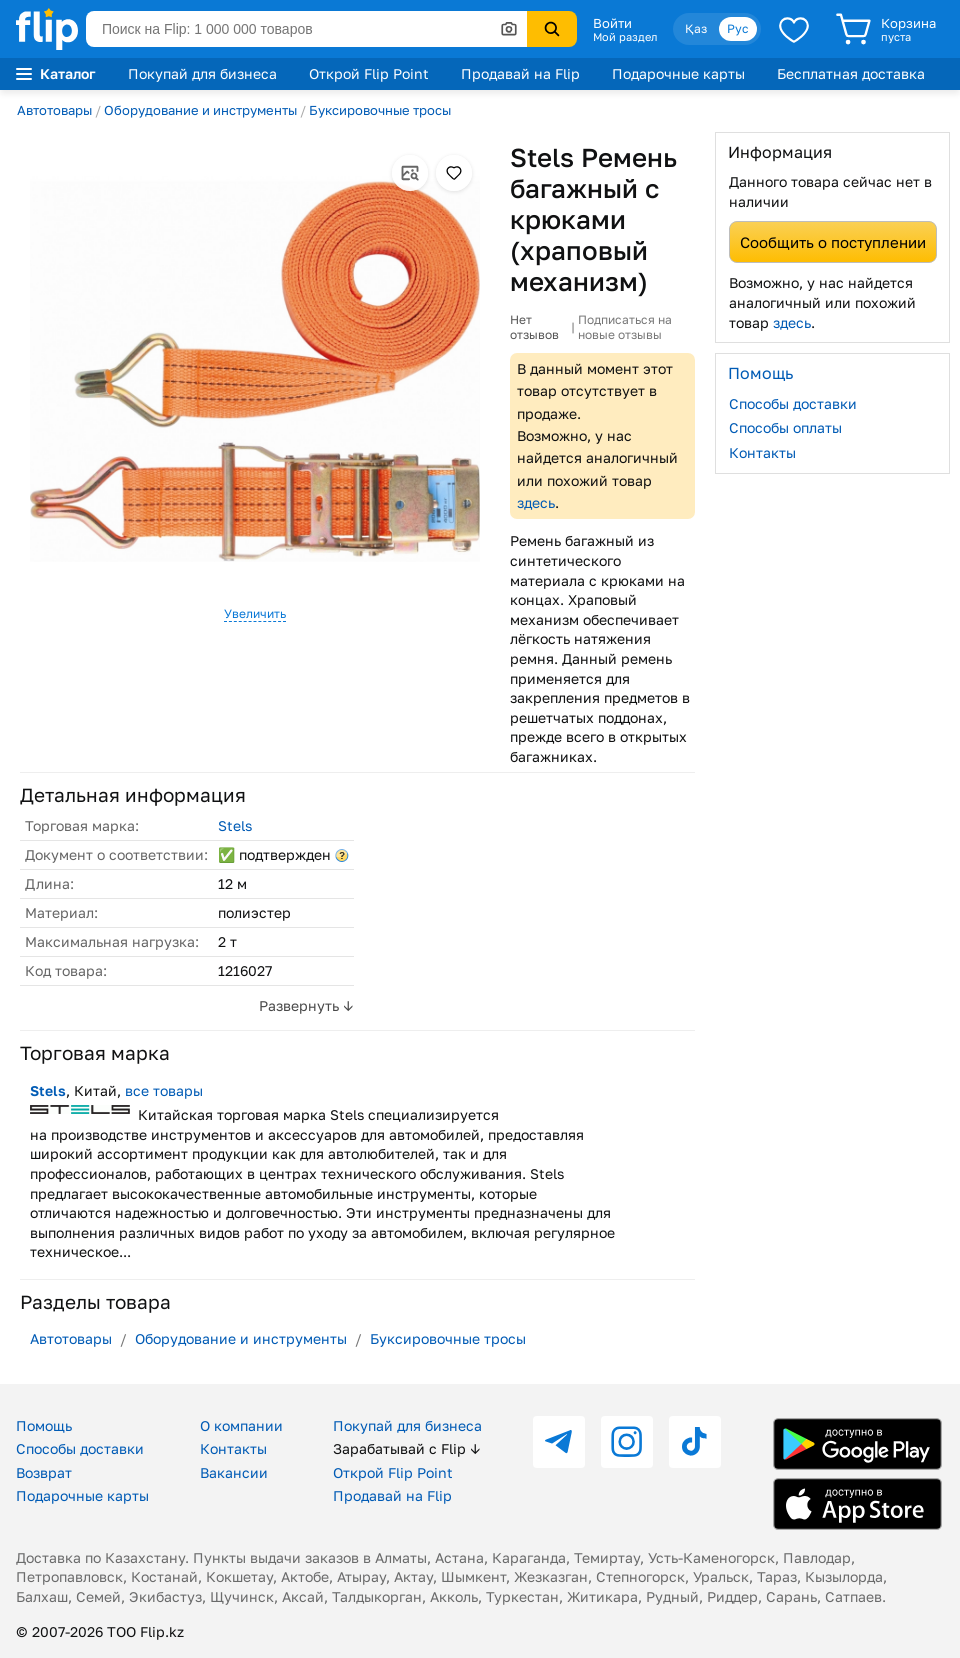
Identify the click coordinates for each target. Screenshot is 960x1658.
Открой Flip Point (369, 73)
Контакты (762, 452)
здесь (536, 502)
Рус (738, 28)
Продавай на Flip (520, 73)
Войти (612, 23)
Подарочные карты (678, 73)
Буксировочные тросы (380, 110)
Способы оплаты (785, 427)
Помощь (44, 1425)
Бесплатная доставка (851, 73)
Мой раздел (625, 37)
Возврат (44, 1472)
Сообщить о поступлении (833, 242)
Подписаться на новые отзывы (625, 327)
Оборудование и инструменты (200, 110)
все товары (164, 1090)
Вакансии (234, 1472)
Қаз (696, 28)
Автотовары (54, 110)
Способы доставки (793, 403)
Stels (235, 825)
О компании (241, 1425)
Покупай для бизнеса (202, 73)
